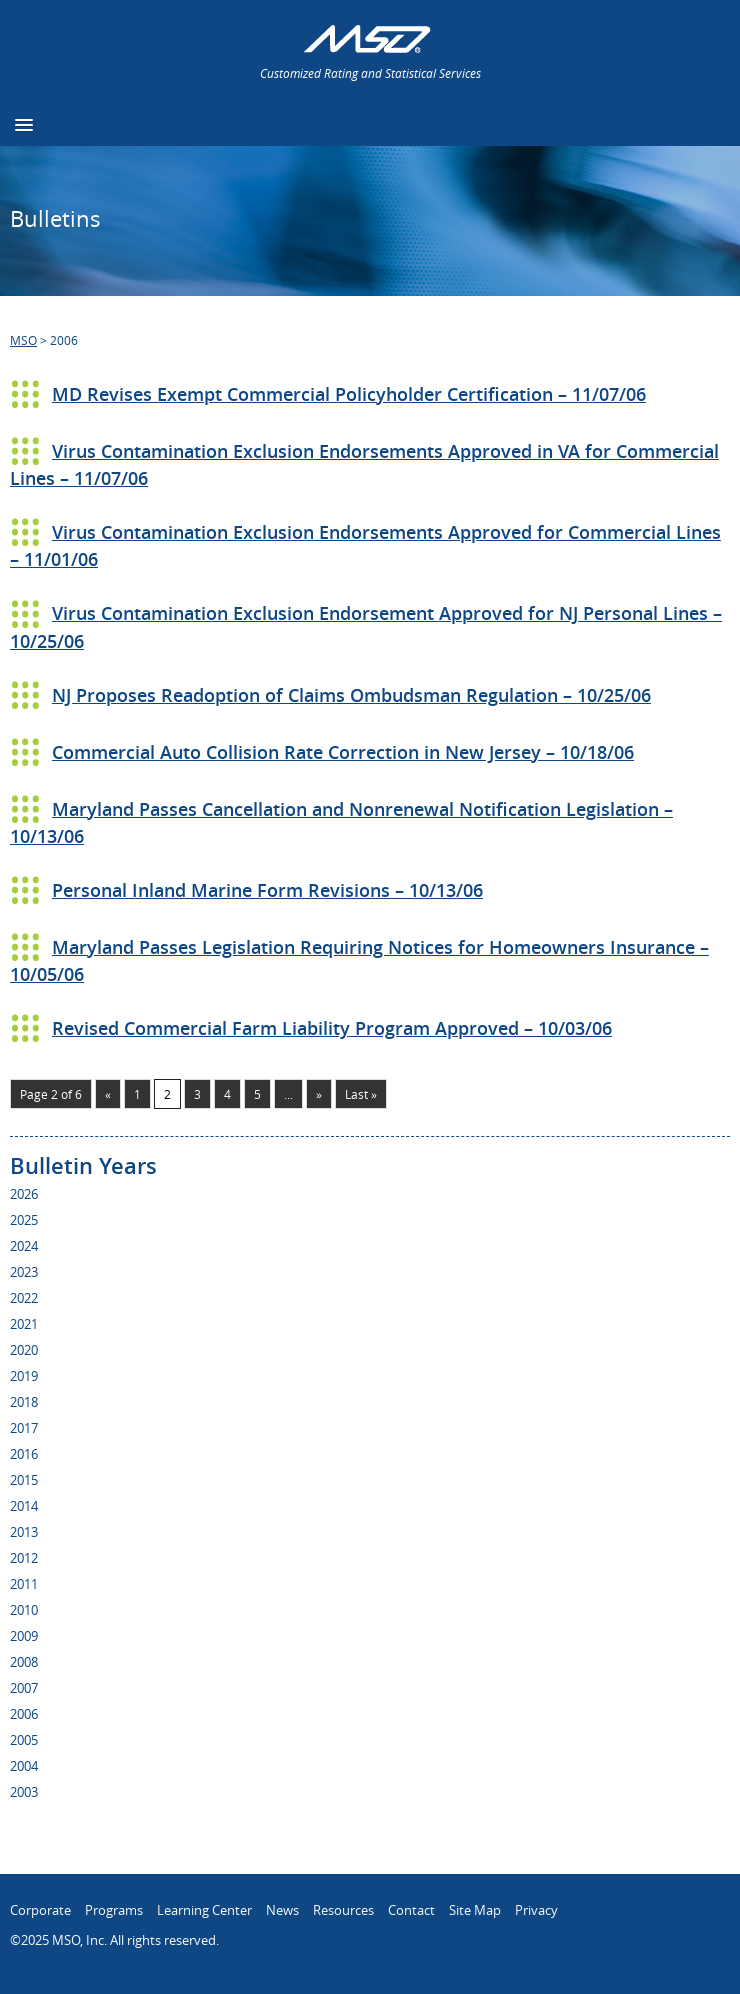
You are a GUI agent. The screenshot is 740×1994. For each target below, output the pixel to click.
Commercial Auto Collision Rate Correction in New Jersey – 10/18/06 (343, 752)
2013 (24, 1532)
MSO (23, 340)
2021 (24, 1324)
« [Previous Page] (108, 1094)
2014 (24, 1506)
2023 (24, 1272)
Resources (343, 1910)
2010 (24, 1610)
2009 (24, 1636)
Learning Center (204, 1910)
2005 (24, 1740)
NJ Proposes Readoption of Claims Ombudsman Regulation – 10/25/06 (351, 695)
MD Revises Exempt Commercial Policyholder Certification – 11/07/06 (349, 394)
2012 (24, 1558)
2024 (24, 1246)
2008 (24, 1662)
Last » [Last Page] (361, 1094)
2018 (24, 1402)
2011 (24, 1584)
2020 (24, 1350)
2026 (24, 1194)
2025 (24, 1220)
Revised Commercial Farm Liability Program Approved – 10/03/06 (332, 1028)
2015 (24, 1480)
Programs (114, 1910)
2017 (24, 1428)
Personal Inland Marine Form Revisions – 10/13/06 (267, 890)
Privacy (536, 1910)
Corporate (40, 1910)
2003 (24, 1792)
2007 (24, 1688)
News (282, 1910)
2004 (24, 1766)
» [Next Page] (319, 1094)
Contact (411, 1910)
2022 (24, 1298)
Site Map (475, 1910)
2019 (24, 1376)
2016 (24, 1454)
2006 (24, 1714)
